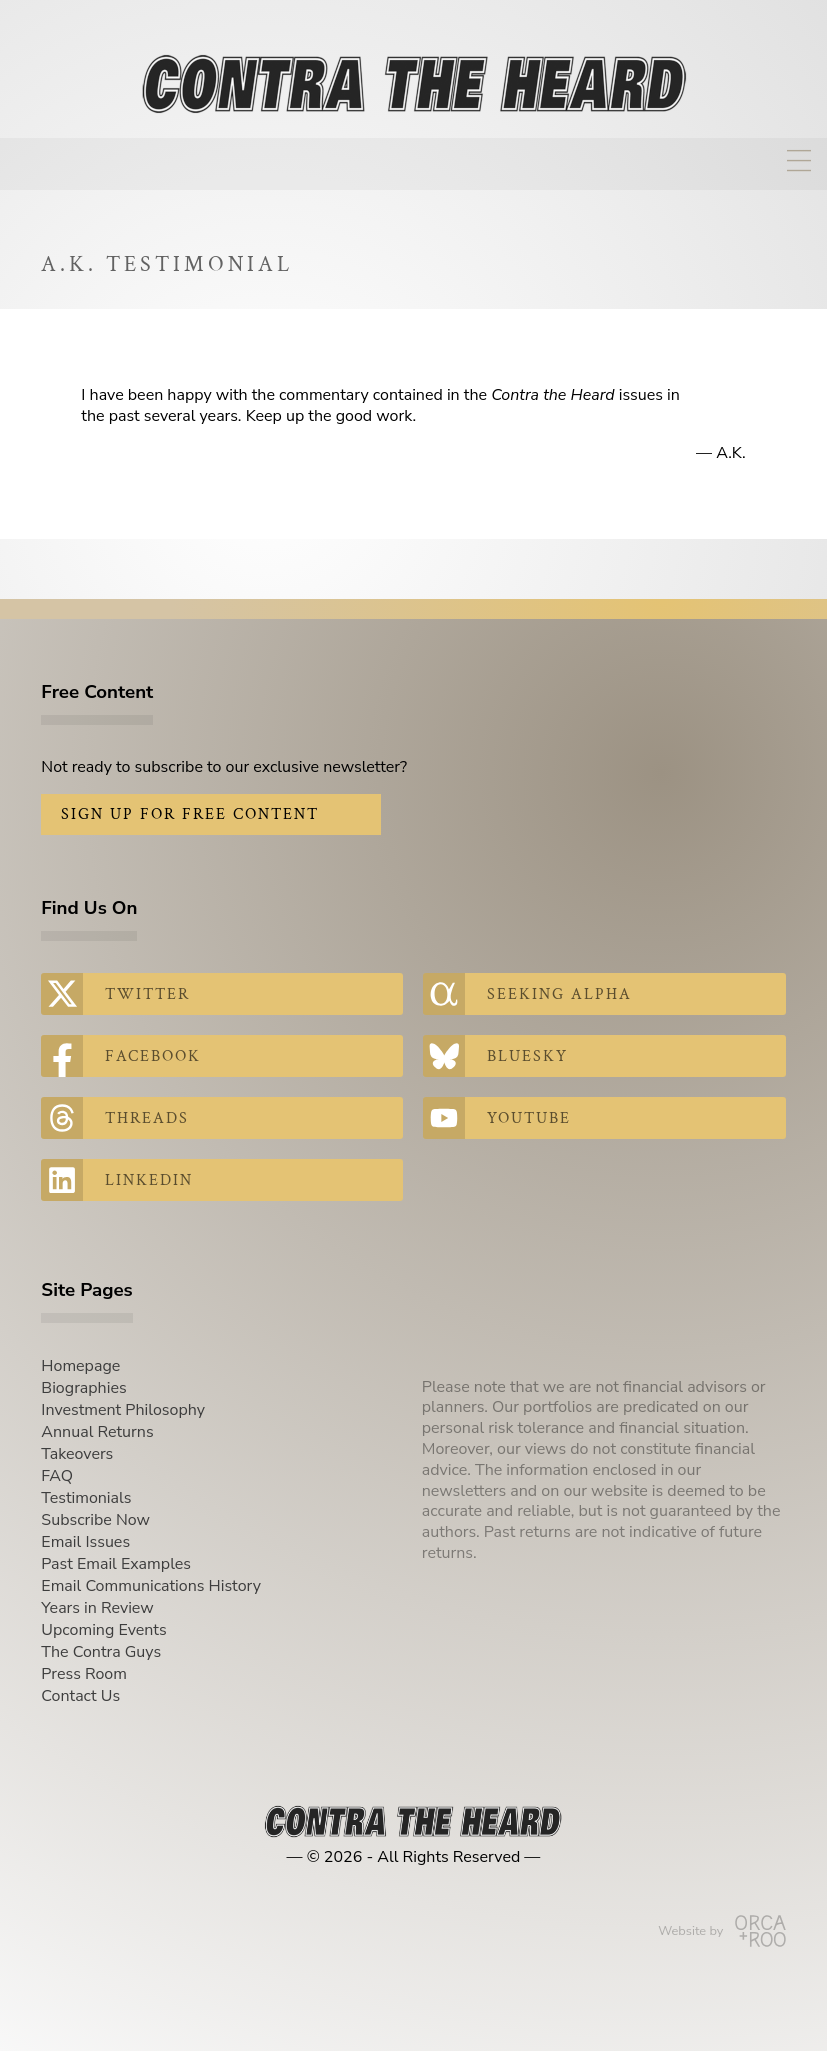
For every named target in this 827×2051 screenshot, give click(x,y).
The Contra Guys (101, 1652)
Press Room (84, 1674)
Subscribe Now (95, 1520)
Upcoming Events (103, 1630)
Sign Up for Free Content (190, 814)
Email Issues (85, 1542)
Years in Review (97, 1608)
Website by (721, 1931)
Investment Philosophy (123, 1410)
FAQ (57, 1476)
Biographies (83, 1388)
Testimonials (86, 1498)
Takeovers (77, 1454)
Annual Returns (97, 1432)
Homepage (80, 1366)
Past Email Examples (116, 1564)
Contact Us (80, 1696)
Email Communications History (151, 1586)
